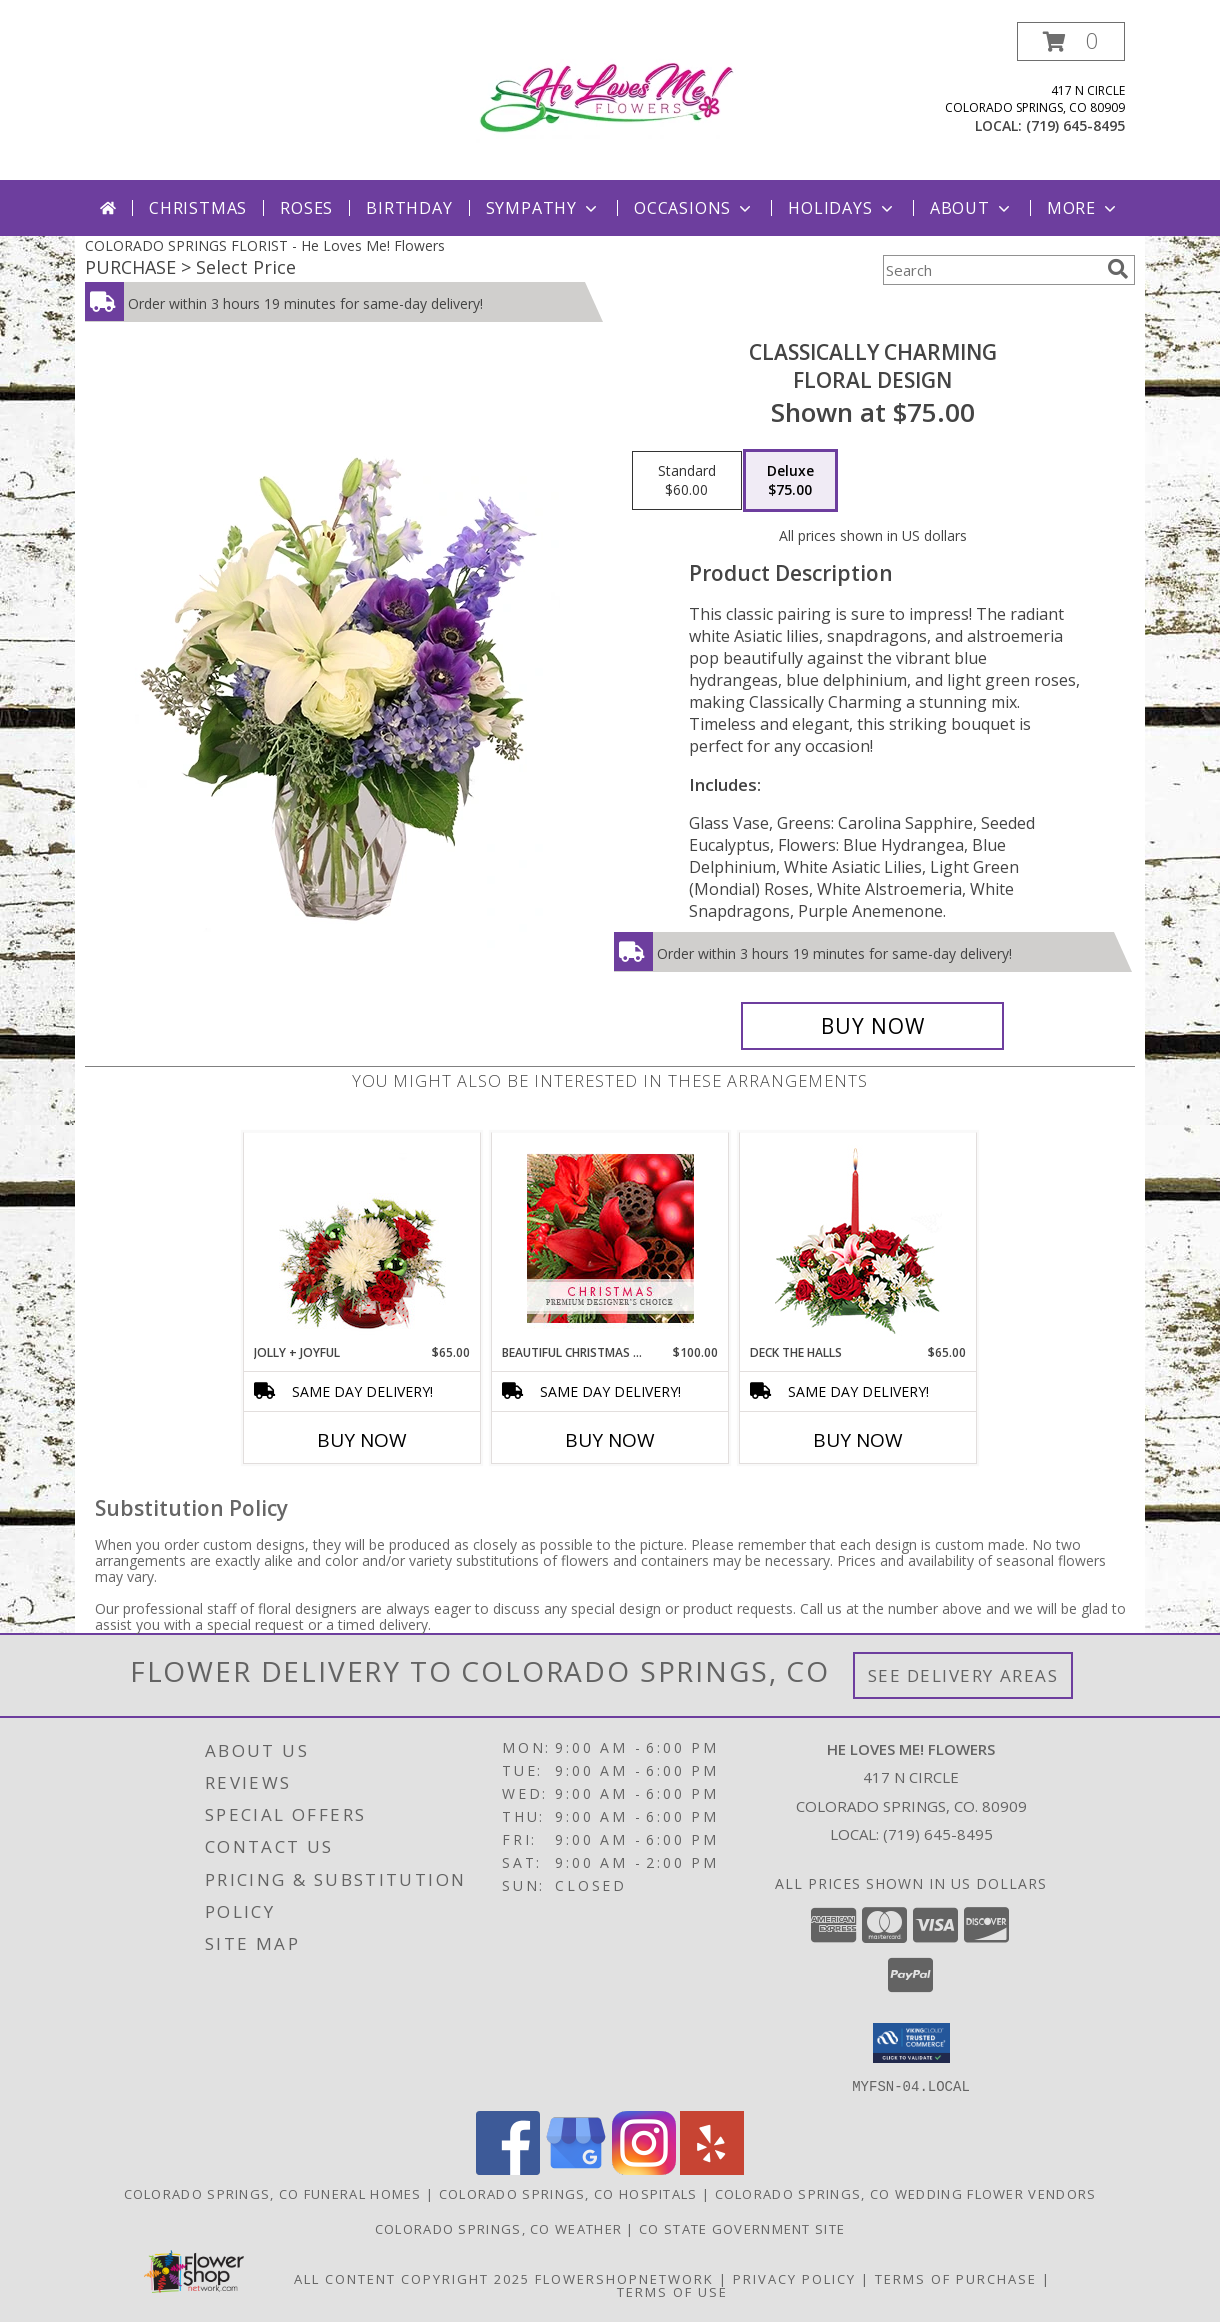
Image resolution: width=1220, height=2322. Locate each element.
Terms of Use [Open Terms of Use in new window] (672, 2291)
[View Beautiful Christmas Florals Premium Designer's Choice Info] (610, 1238)
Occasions (694, 208)
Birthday (409, 208)
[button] (1071, 41)
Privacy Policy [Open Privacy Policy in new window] (794, 2278)
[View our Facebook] (508, 2168)
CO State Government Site (742, 2228)
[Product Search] (991, 270)
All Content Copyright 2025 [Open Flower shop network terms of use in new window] (412, 2278)
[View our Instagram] (644, 2168)
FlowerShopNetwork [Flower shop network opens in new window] (624, 2278)
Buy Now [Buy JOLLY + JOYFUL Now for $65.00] (362, 1440)
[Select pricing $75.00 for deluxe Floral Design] (790, 481)
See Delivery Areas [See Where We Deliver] (963, 1675)
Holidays (842, 208)
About (972, 208)
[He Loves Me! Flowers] (615, 95)
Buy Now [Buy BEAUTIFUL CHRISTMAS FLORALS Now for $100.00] (610, 1440)
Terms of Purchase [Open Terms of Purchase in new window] (956, 2278)
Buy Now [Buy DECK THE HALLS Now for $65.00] (858, 1440)
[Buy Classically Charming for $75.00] (872, 1026)
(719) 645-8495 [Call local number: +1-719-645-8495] (1075, 125)
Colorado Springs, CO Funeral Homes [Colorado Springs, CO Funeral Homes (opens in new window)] (273, 2193)
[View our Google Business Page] (576, 2168)
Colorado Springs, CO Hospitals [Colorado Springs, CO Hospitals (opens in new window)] (568, 2193)
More (1083, 208)
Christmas (198, 208)
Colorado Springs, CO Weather (498, 2228)
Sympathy (543, 208)
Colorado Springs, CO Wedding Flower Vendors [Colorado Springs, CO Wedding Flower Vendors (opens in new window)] (906, 2193)
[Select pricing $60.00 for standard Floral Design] (687, 481)
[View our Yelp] (712, 2168)
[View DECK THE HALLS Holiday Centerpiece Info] (858, 1238)
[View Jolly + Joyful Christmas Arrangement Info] (362, 1238)
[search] (1118, 269)
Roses (306, 208)
